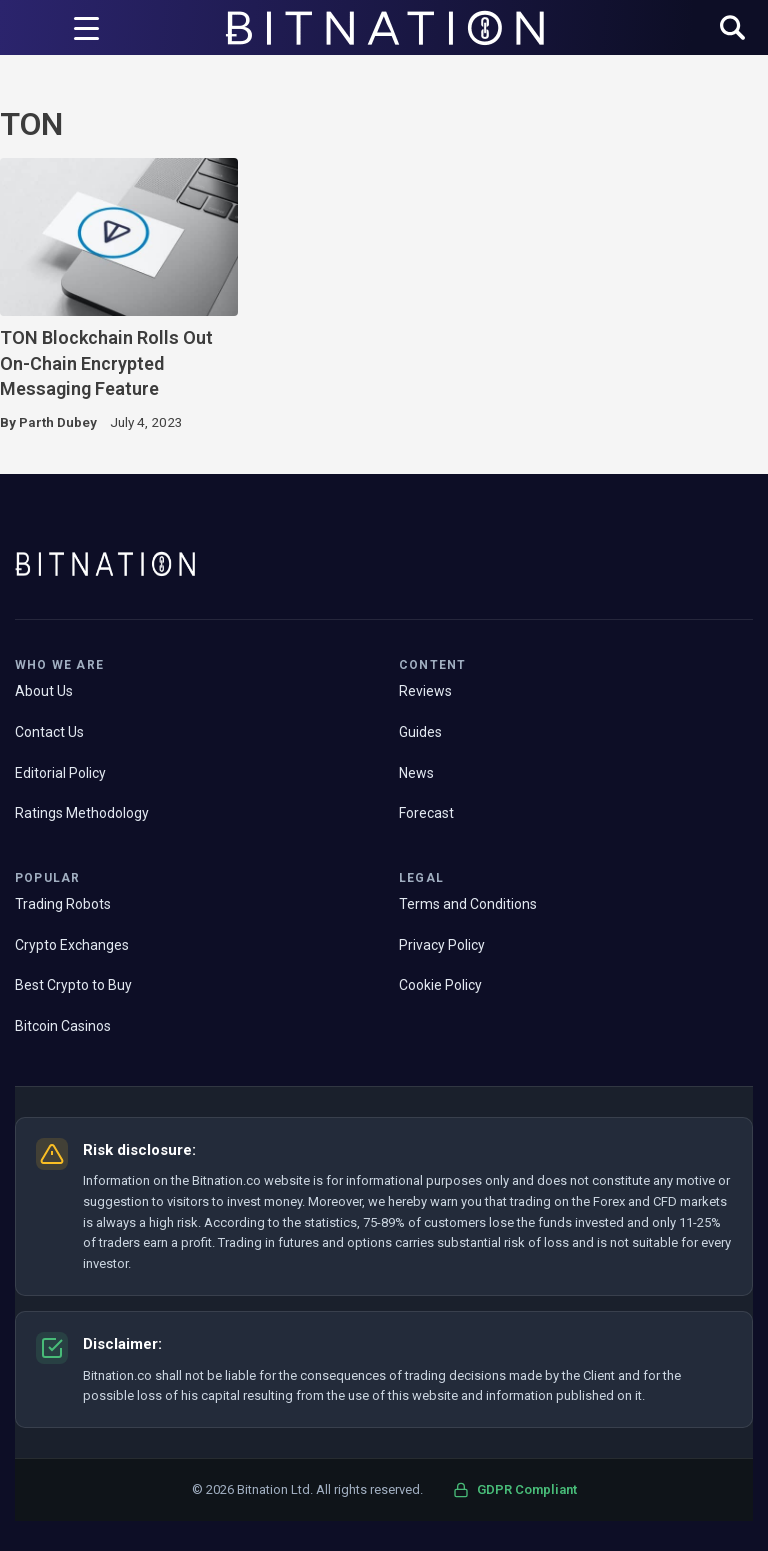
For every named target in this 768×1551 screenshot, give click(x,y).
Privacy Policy (442, 945)
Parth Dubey (58, 422)
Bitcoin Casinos (63, 1026)
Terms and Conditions (468, 904)
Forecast (426, 813)
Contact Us (49, 732)
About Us (44, 691)
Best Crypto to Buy (73, 985)
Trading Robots (63, 904)
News (416, 773)
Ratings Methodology (82, 813)
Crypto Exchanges (72, 945)
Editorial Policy (60, 773)
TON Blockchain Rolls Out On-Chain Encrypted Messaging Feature (106, 363)
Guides (420, 732)
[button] (732, 29)
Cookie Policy (440, 985)
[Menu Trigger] (86, 28)
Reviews (425, 691)
